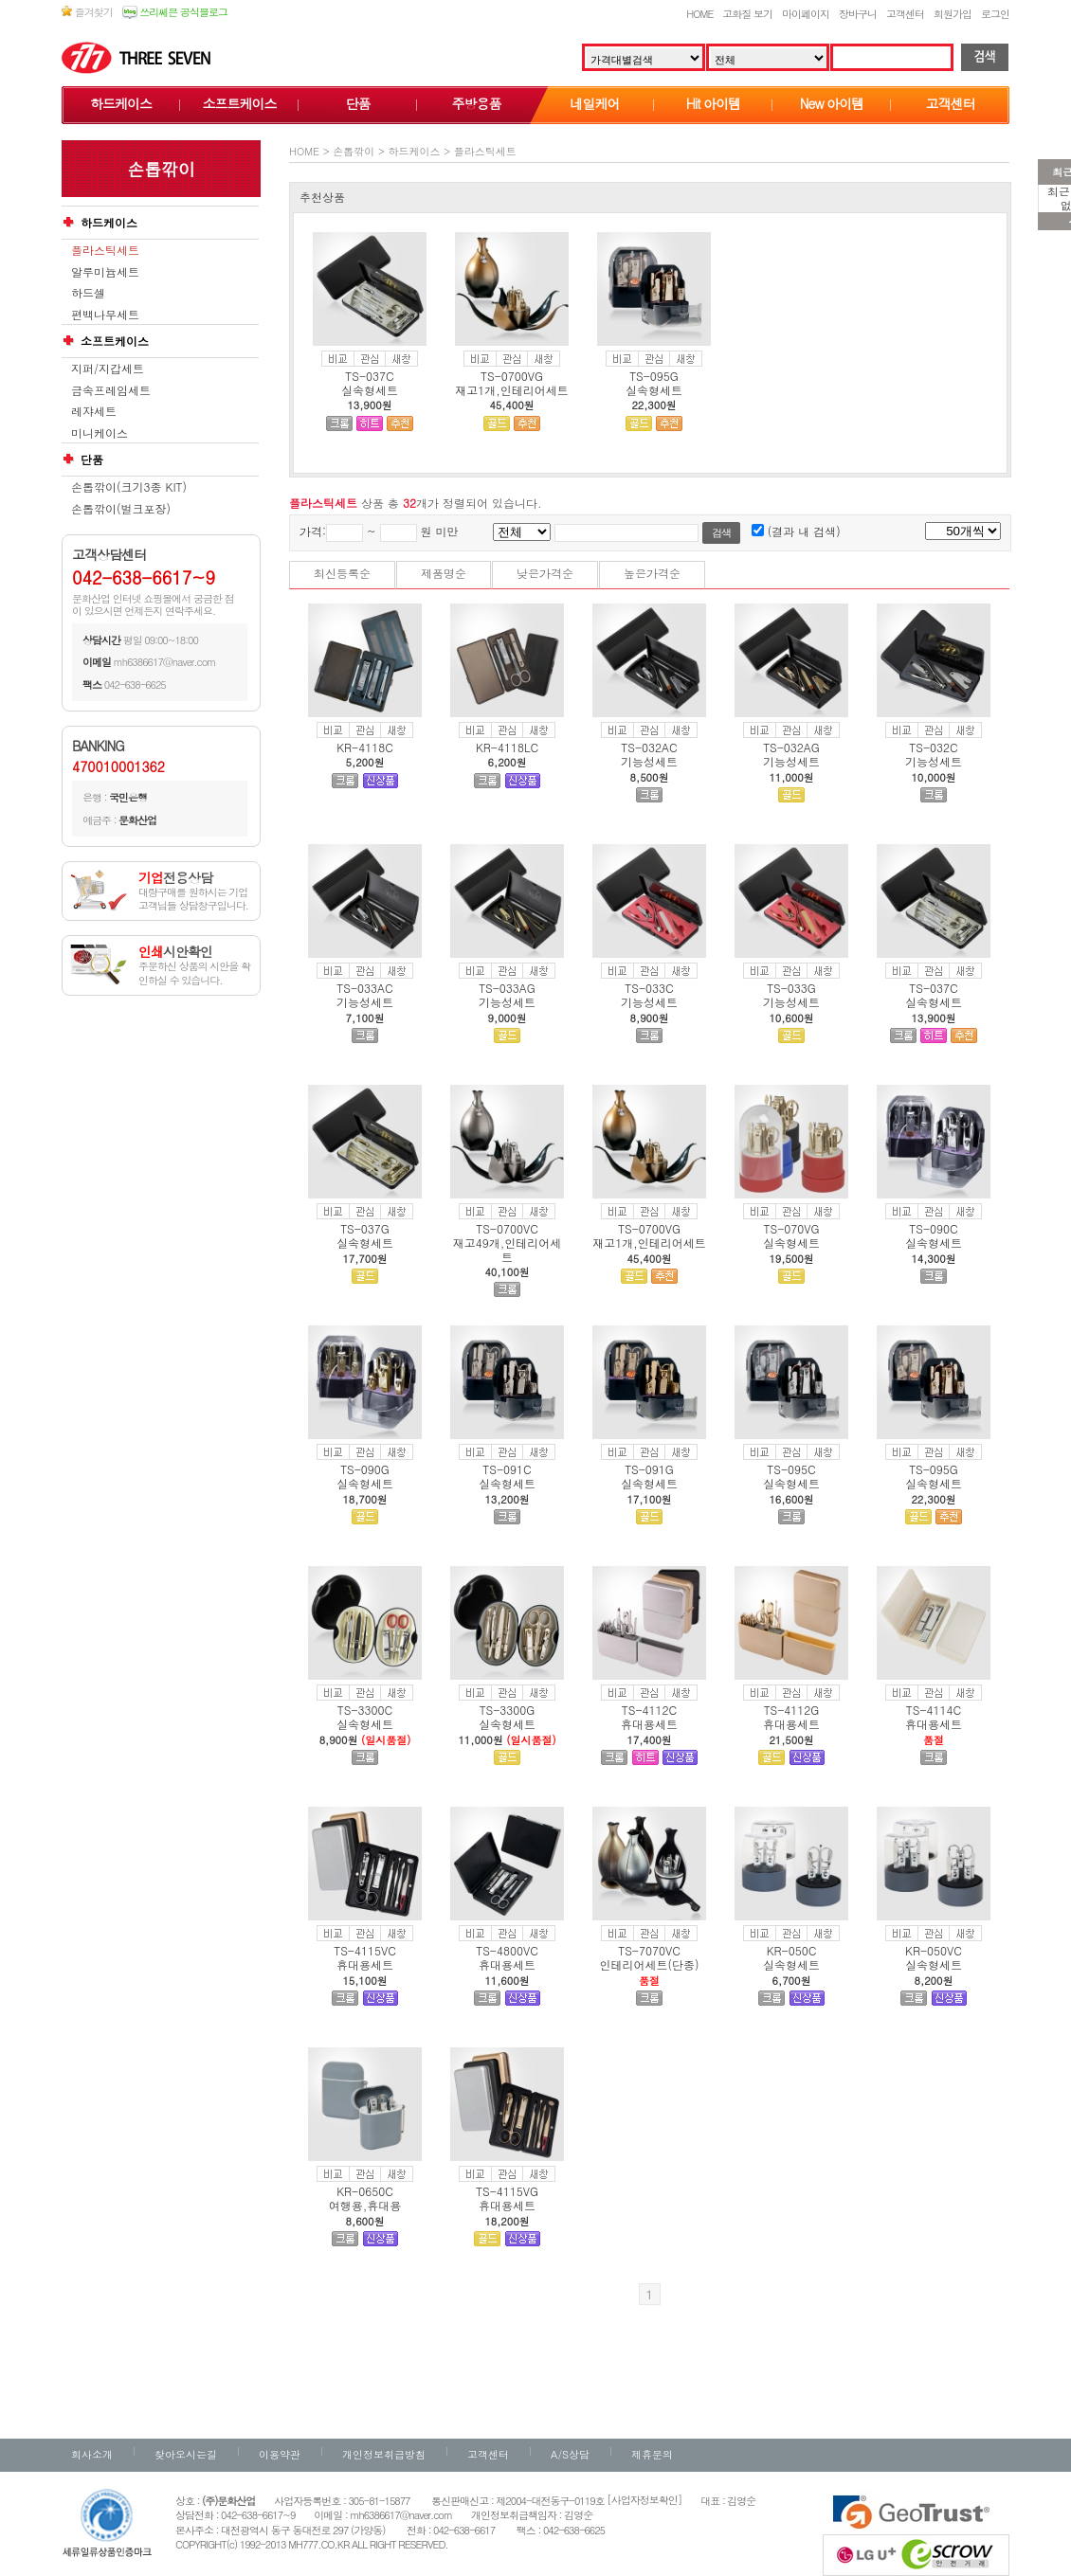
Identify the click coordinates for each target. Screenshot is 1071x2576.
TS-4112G (792, 1710)
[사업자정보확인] (644, 2500)
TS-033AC (364, 988)
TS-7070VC (649, 1950)
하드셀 (88, 292)
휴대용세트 (649, 1724)
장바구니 (858, 14)
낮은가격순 (545, 573)
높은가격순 (652, 573)
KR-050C (792, 1950)
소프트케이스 (240, 103)
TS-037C (369, 376)
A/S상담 (570, 2454)
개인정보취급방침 (384, 2454)
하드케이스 (121, 103)
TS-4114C (933, 1710)
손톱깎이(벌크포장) (121, 508)
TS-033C (649, 988)
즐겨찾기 (87, 12)
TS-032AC (649, 747)
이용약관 (279, 2454)
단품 (358, 103)
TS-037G (365, 1228)
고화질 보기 (747, 14)
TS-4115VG (507, 2191)
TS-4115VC (365, 1950)
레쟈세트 (94, 411)
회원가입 (952, 14)
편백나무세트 (105, 314)
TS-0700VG (512, 376)
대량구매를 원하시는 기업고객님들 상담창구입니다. (193, 892)
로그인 (995, 14)
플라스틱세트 (105, 250)
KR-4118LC (507, 747)
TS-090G (365, 1469)
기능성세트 (649, 761)
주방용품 (476, 103)
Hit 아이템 (713, 103)
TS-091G (649, 1469)
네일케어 (595, 103)
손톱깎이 (353, 151)
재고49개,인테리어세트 (507, 1249)
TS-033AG (507, 988)
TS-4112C (649, 1710)
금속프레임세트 (111, 390)
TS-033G (791, 988)
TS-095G (654, 376)
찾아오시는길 (185, 2454)
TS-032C (933, 747)
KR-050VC (933, 1950)
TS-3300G (508, 1710)
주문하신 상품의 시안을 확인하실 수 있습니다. (194, 966)
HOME (699, 14)
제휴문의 (652, 2454)
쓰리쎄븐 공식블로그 (174, 12)
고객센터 (905, 14)
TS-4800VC (507, 1950)
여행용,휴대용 (365, 2205)
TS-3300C (364, 1710)
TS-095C (791, 1469)
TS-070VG (792, 1228)
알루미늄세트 (105, 272)
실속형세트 (369, 390)
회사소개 (92, 2454)
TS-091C (506, 1469)
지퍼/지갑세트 (107, 368)
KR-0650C (364, 2191)
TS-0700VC (507, 1228)
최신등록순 (342, 573)
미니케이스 (99, 433)
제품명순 (443, 573)
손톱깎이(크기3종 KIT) (129, 487)
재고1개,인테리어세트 (512, 390)
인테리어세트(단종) (649, 1964)
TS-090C (933, 1228)
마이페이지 (805, 14)
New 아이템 (831, 103)
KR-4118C (364, 747)
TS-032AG (791, 747)
